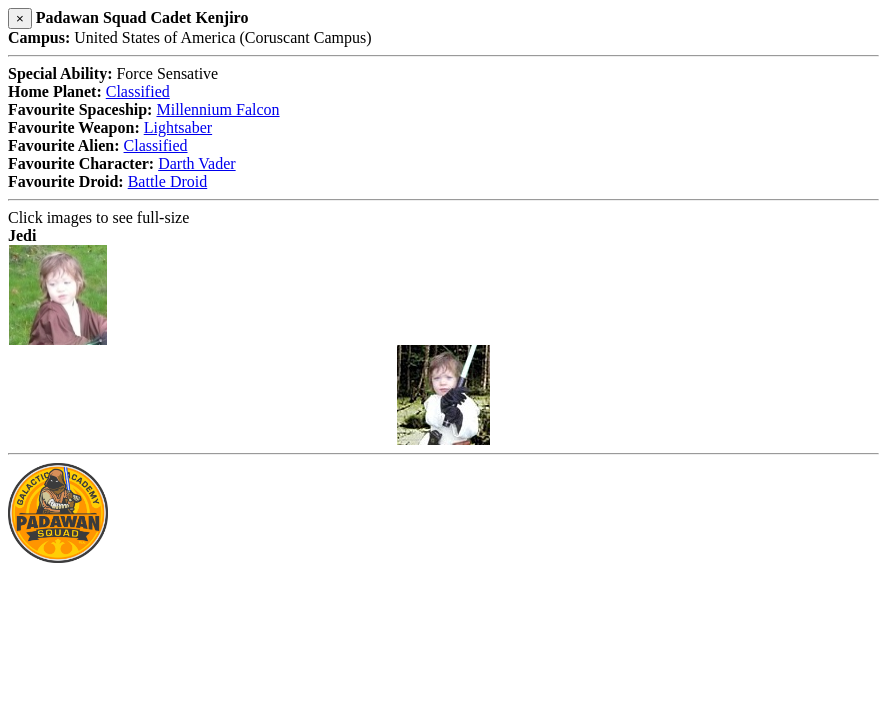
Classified (138, 91)
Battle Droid (168, 181)
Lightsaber (178, 127)
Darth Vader (196, 163)
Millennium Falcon (217, 109)
